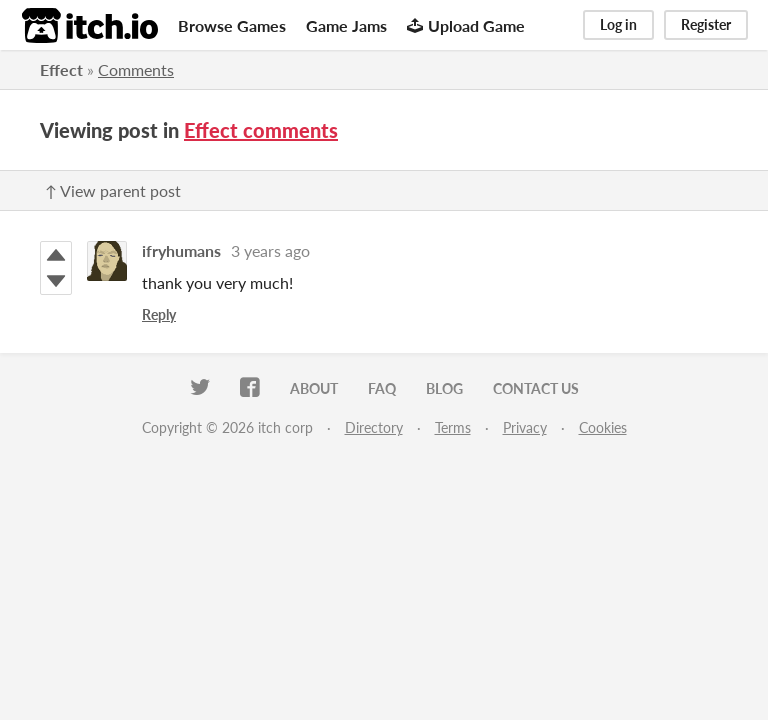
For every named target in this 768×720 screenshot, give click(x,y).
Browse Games (232, 25)
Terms (453, 427)
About (314, 388)
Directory (374, 427)
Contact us (536, 388)
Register (706, 24)
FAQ (382, 388)
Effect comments (261, 130)
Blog (444, 388)
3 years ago (270, 250)
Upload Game (466, 25)
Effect (61, 69)
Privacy (525, 427)
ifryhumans (181, 250)
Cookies (603, 427)
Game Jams (346, 25)
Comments (136, 69)
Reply (159, 314)
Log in (618, 24)
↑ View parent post (113, 190)
